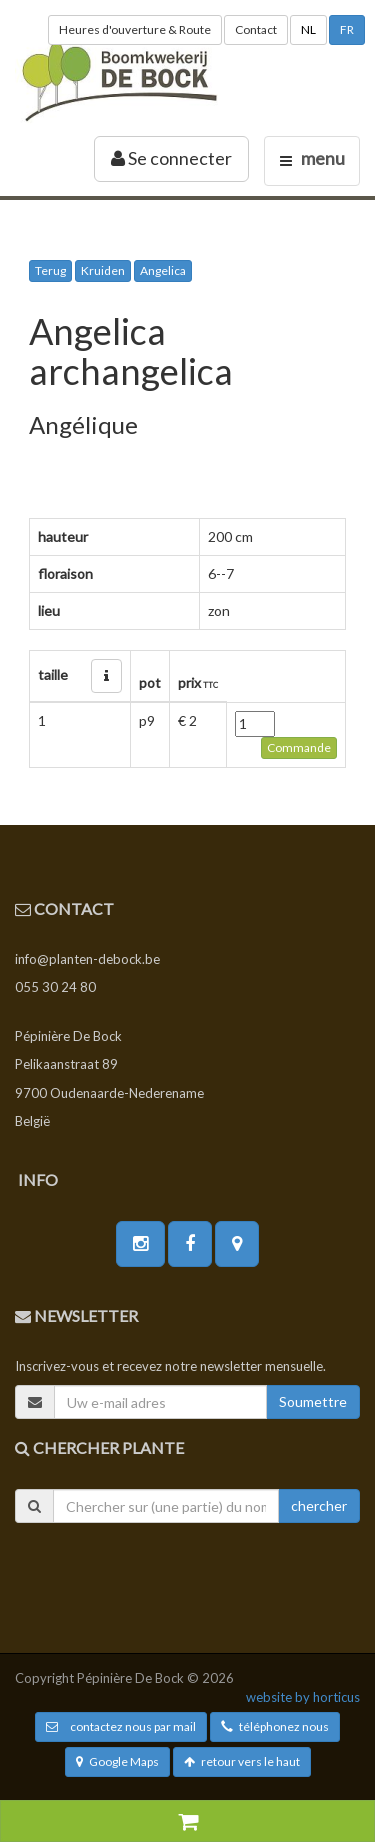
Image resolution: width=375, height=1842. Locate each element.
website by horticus (303, 1697)
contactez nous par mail (121, 1726)
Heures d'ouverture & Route (135, 29)
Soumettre (313, 1401)
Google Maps (117, 1761)
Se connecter (171, 158)
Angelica (163, 270)
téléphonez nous (275, 1726)
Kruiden (103, 270)
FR (347, 29)
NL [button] (308, 29)
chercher (319, 1505)
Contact (256, 29)
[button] (106, 676)
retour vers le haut (242, 1761)
